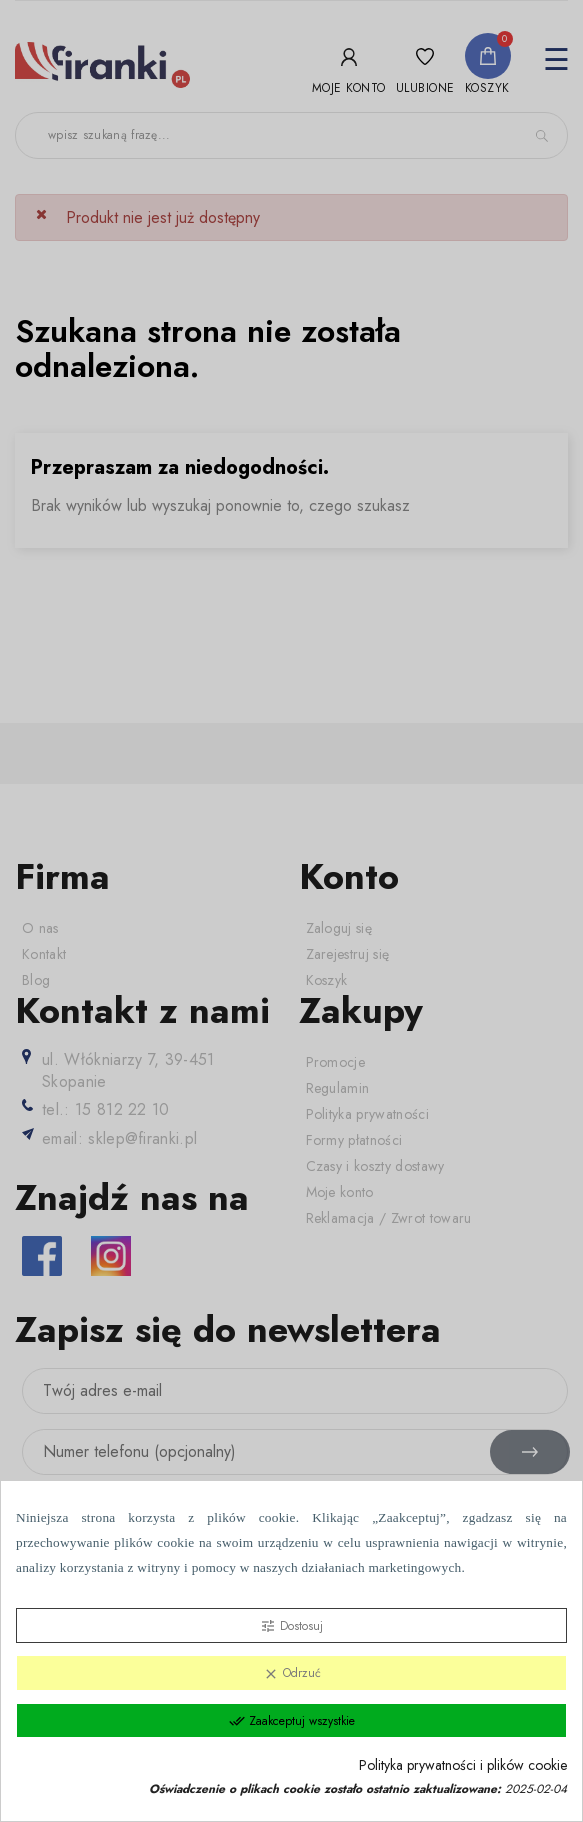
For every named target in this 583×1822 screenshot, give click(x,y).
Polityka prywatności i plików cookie (463, 1765)
